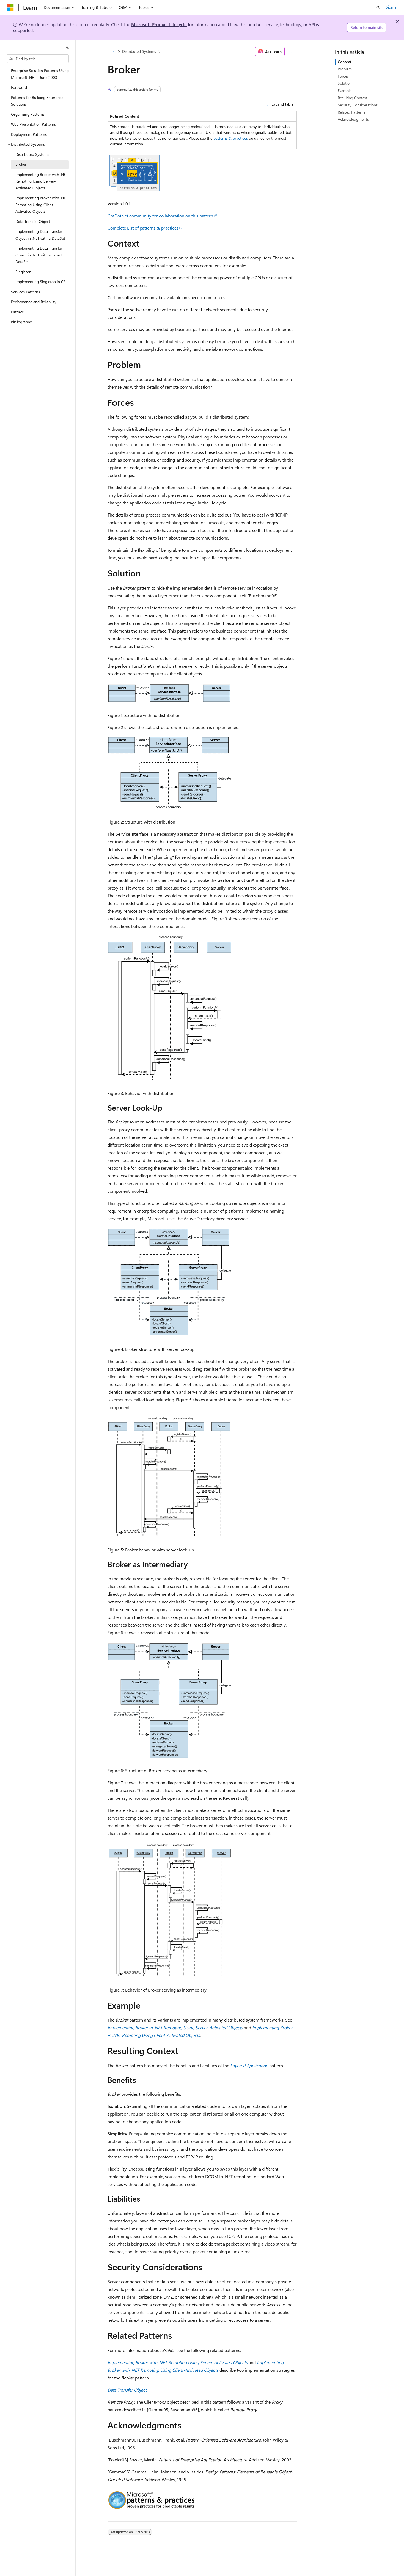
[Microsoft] (10, 7)
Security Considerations (358, 104)
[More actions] (291, 51)
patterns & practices (230, 138)
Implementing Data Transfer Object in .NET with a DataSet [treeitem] (40, 235)
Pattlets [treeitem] (17, 311)
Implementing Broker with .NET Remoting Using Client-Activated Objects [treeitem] (41, 204)
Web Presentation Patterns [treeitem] (33, 124)
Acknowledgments (353, 119)
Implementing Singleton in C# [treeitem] (40, 281)
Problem (345, 68)
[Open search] (378, 7)
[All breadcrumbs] (112, 51)
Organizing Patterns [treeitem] (28, 114)
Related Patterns (351, 112)
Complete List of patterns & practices (143, 228)
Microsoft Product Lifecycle (159, 24)
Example (344, 90)
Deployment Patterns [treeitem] (29, 134)
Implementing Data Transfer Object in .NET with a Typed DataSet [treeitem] (38, 254)
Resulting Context (352, 97)
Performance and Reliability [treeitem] (33, 301)
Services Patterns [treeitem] (25, 291)
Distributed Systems (139, 51)
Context (344, 61)
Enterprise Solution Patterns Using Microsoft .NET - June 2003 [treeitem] (40, 74)
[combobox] (38, 58)
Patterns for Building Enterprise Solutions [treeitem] (37, 101)
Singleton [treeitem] (23, 271)
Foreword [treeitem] (19, 87)
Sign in (391, 7)
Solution (345, 83)
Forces (343, 76)
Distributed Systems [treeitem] (32, 154)
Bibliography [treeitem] (21, 321)
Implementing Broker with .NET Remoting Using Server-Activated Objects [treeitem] (41, 181)
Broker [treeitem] (20, 164)
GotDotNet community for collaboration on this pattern (160, 216)
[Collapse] (67, 47)
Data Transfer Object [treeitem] (32, 221)
